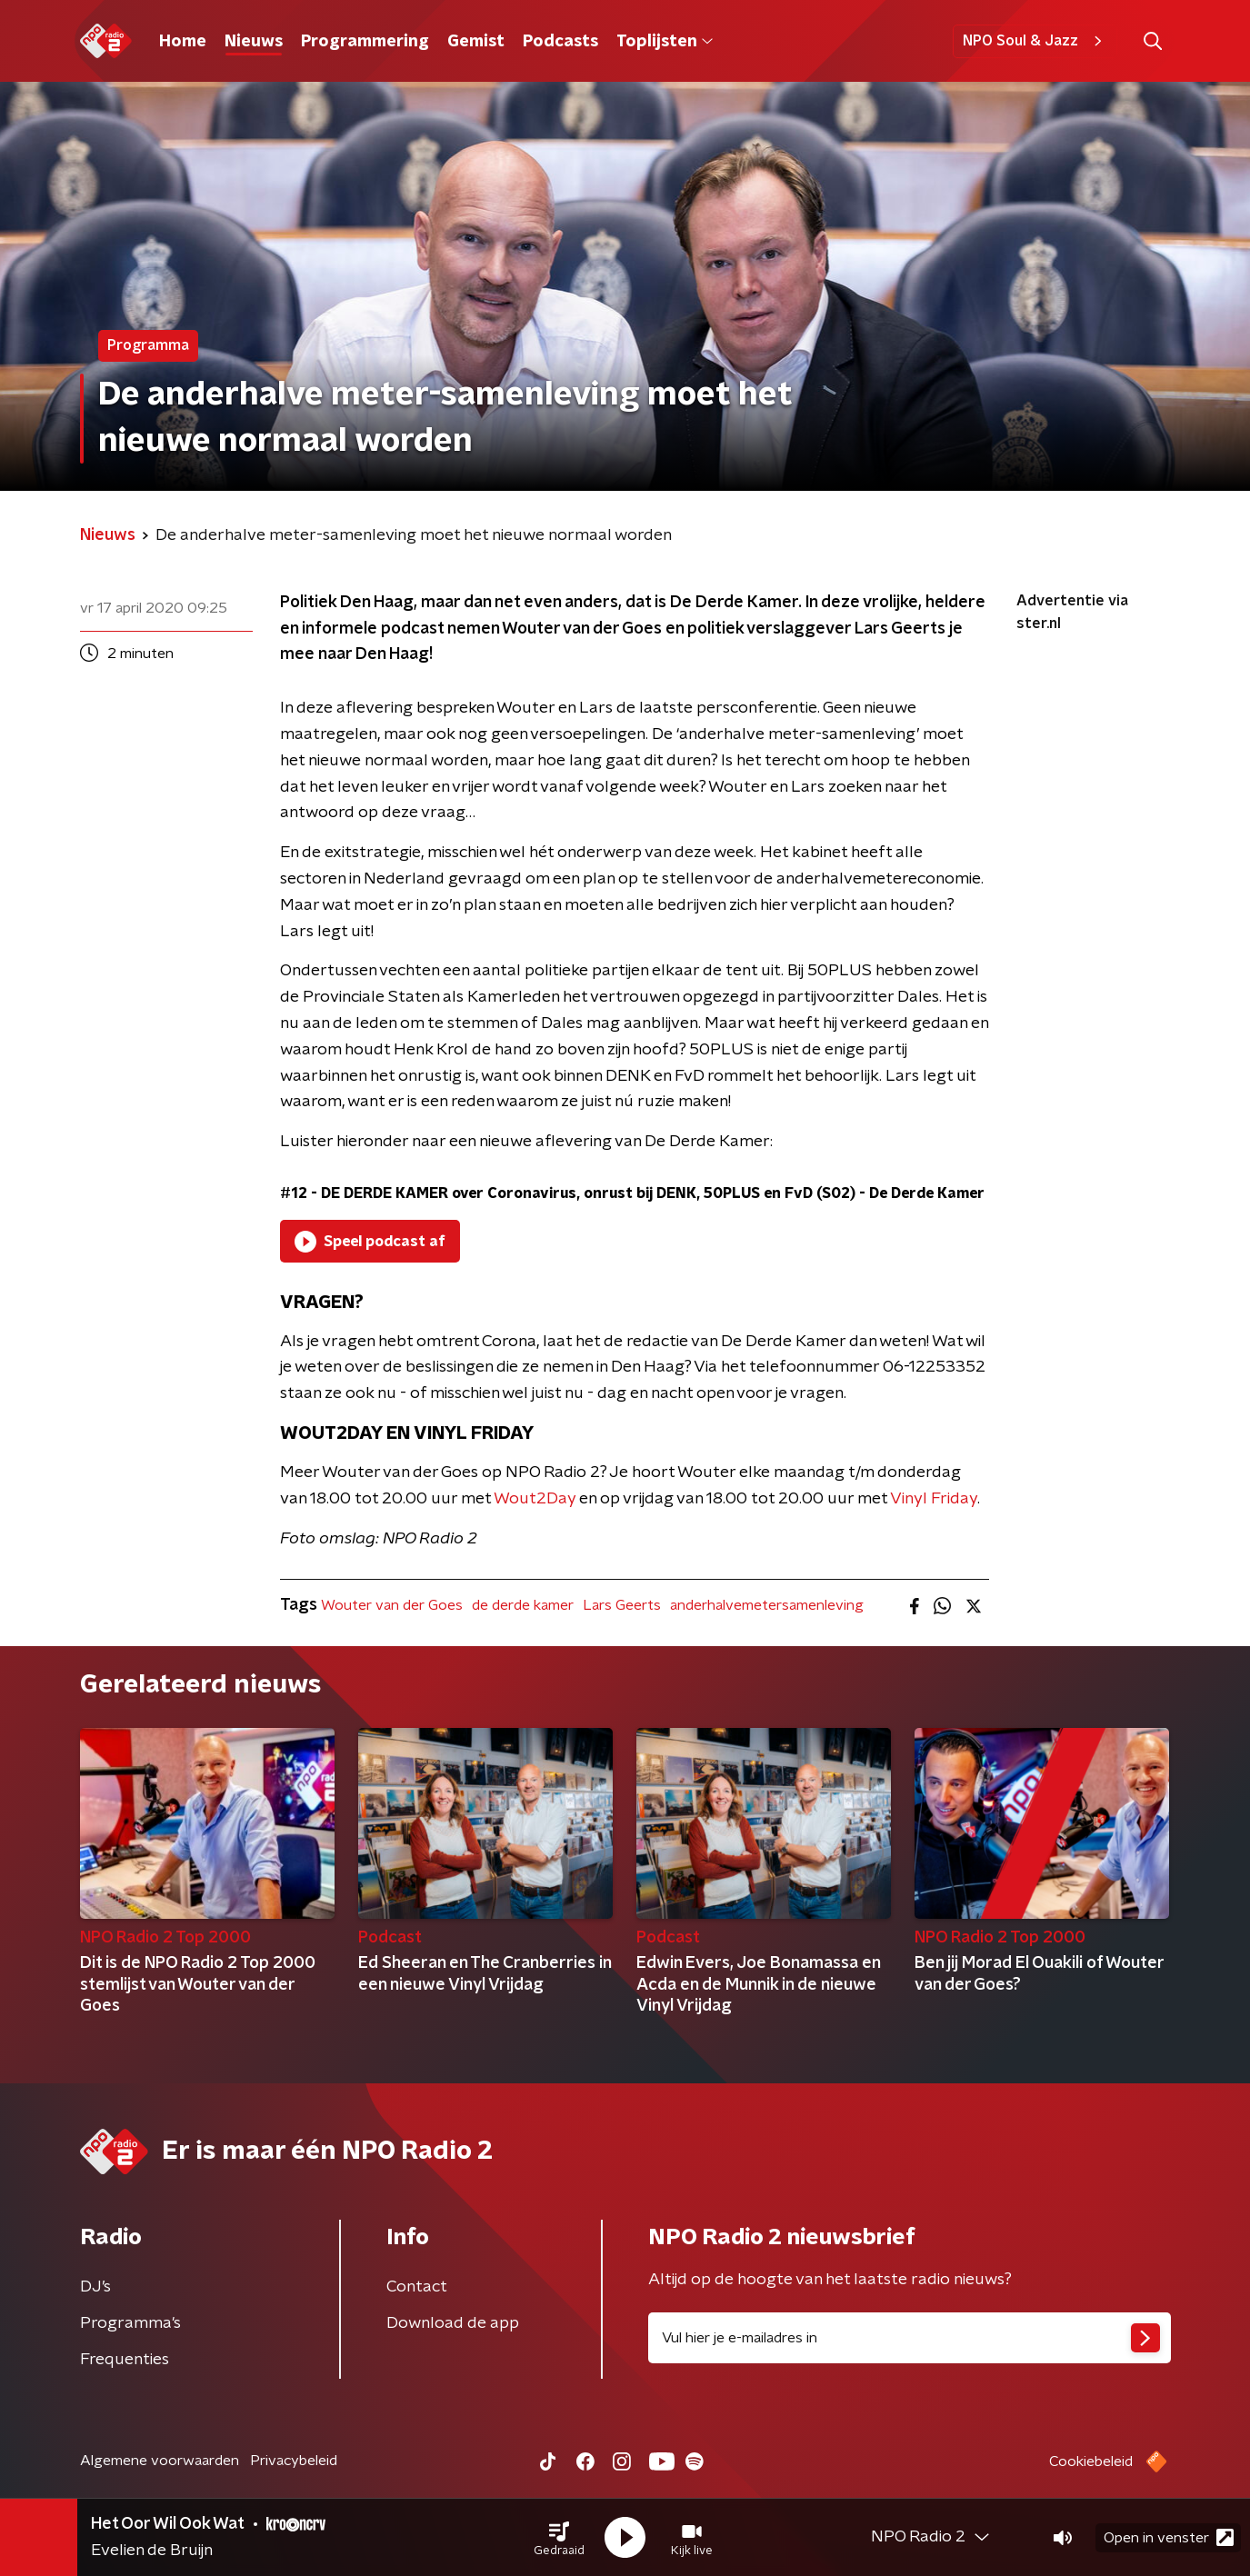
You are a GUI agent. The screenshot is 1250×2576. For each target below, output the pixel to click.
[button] (559, 2538)
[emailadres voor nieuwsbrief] (909, 2337)
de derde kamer (523, 1605)
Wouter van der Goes (392, 1605)
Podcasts (560, 42)
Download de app (452, 2323)
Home (182, 42)
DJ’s (95, 2287)
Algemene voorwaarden (159, 2460)
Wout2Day (534, 1499)
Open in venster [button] (1169, 2537)
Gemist (476, 42)
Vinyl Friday (933, 1499)
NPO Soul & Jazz (1035, 41)
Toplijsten (664, 42)
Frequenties (124, 2359)
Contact (416, 2287)
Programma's (130, 2323)
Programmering (365, 42)
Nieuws (254, 42)
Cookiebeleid (1091, 2461)
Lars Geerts (622, 1605)
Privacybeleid (293, 2460)
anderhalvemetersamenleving (767, 1605)
